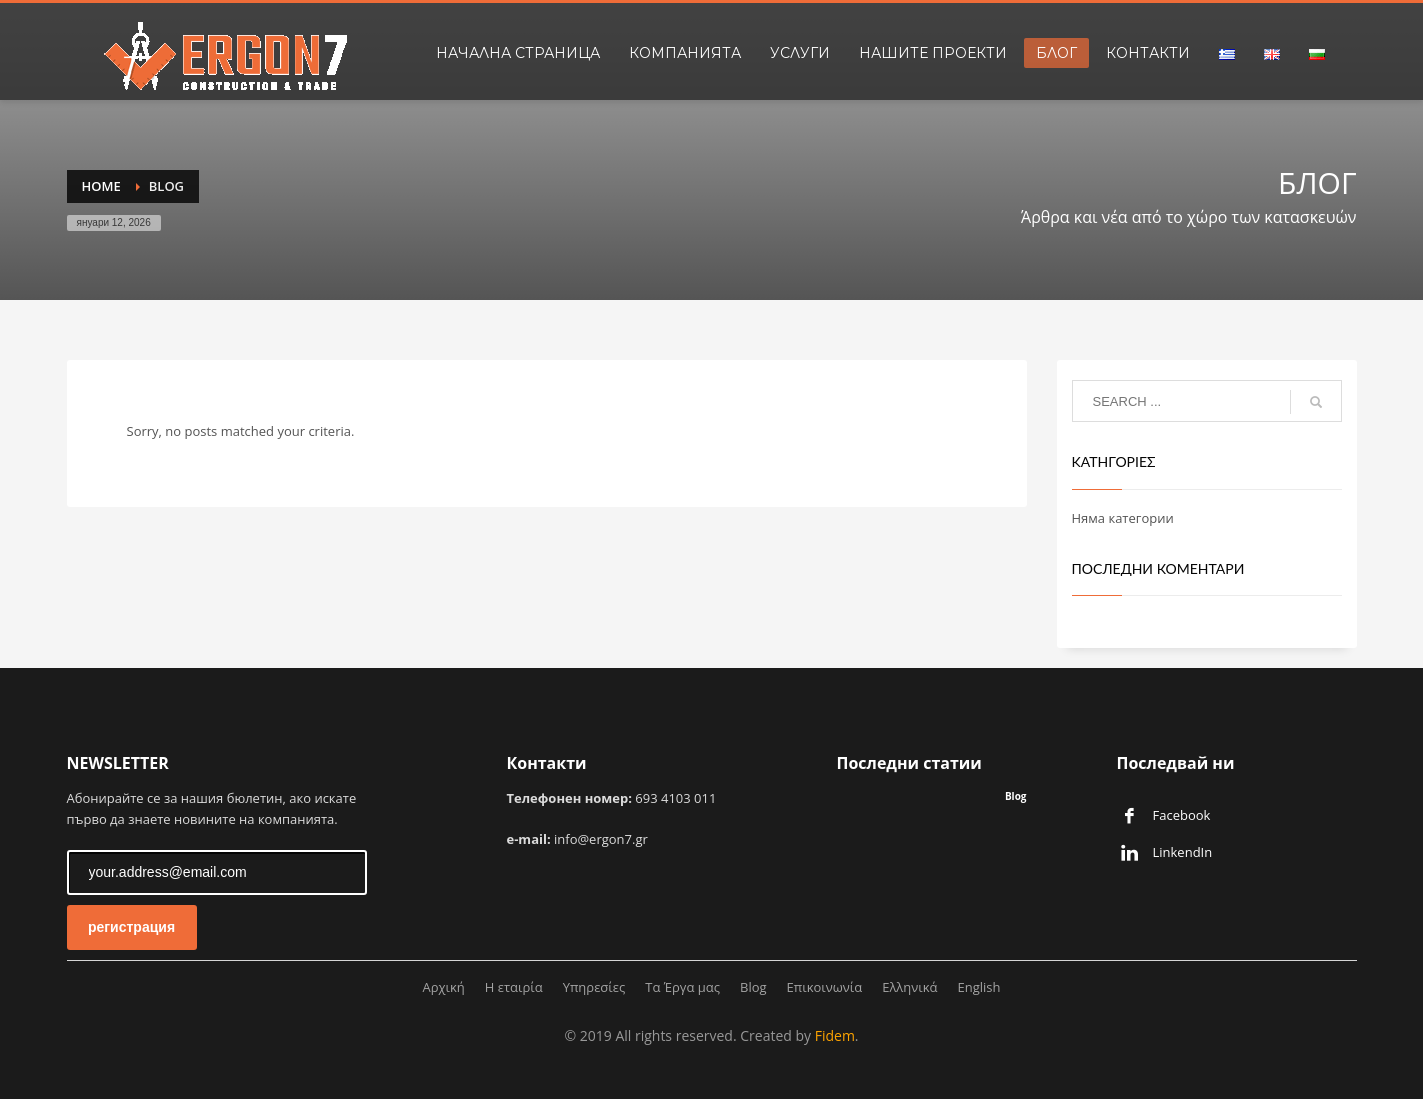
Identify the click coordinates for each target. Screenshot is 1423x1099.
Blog (1016, 796)
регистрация (131, 927)
